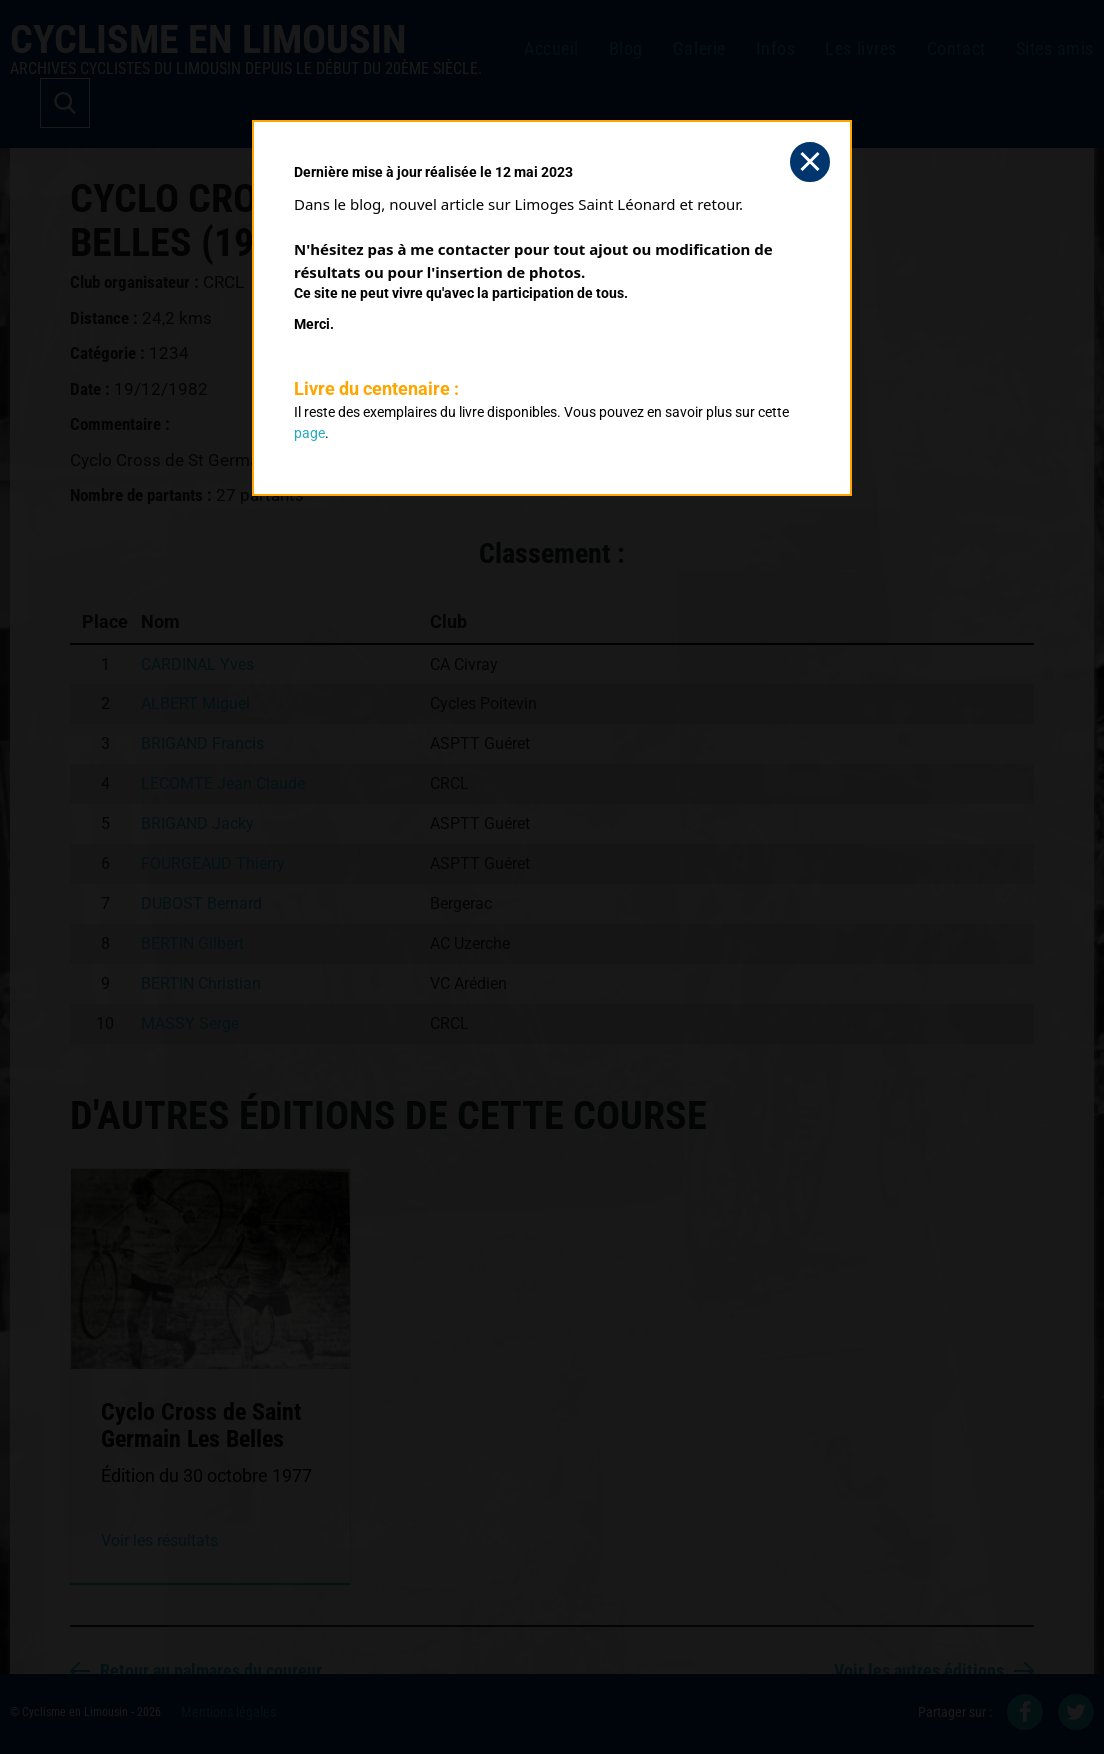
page (309, 433)
